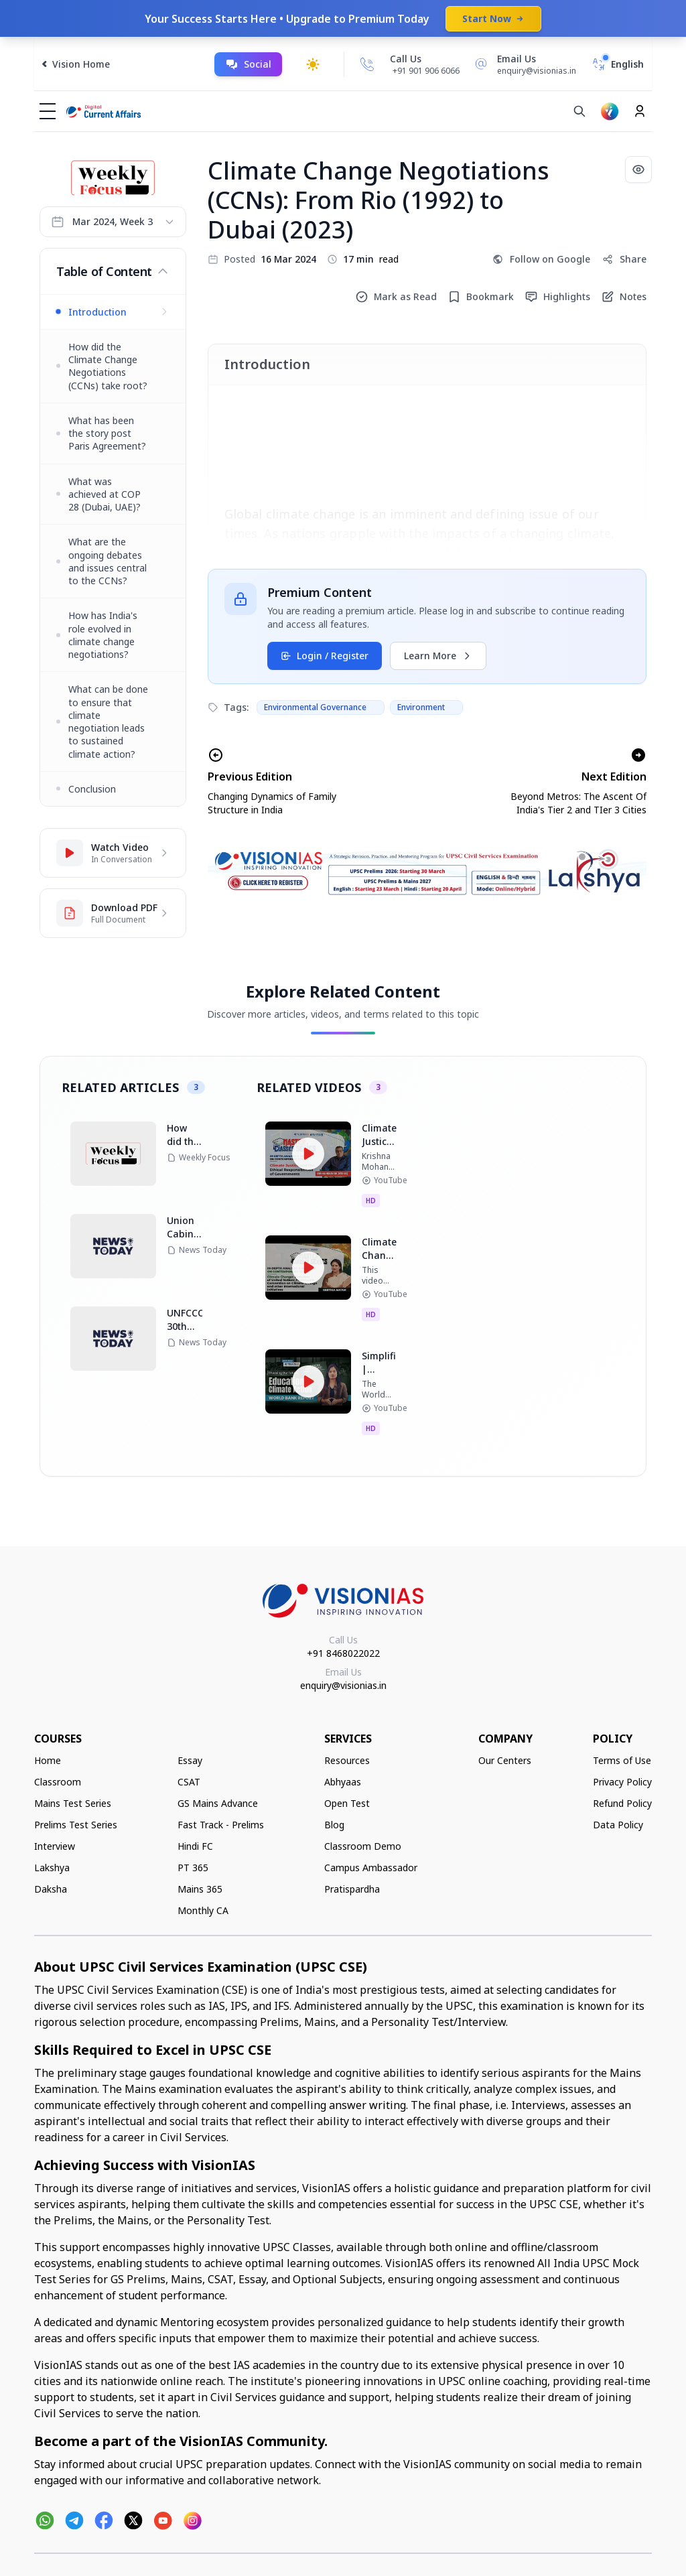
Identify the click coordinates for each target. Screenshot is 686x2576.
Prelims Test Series (75, 1824)
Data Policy (618, 1824)
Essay (190, 1760)
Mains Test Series (72, 1803)
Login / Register (324, 655)
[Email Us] (523, 64)
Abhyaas (342, 1781)
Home (47, 1760)
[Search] (579, 111)
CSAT (189, 1781)
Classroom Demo (362, 1846)
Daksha (50, 1889)
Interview (54, 1846)
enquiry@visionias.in (343, 1685)
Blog (334, 1824)
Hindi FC (195, 1846)
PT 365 (193, 1867)
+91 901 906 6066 (426, 70)
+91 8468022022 (343, 1653)
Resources (347, 1760)
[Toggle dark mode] (313, 64)
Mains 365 (200, 1889)
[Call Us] (367, 64)
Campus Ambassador (370, 1867)
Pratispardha (352, 1889)
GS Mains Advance (218, 1803)
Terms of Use (622, 1760)
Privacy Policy (622, 1781)
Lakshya (52, 1867)
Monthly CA (203, 1910)
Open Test (347, 1803)
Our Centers (504, 1760)
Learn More (438, 655)
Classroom (57, 1781)
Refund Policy (622, 1803)
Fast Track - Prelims (221, 1824)
